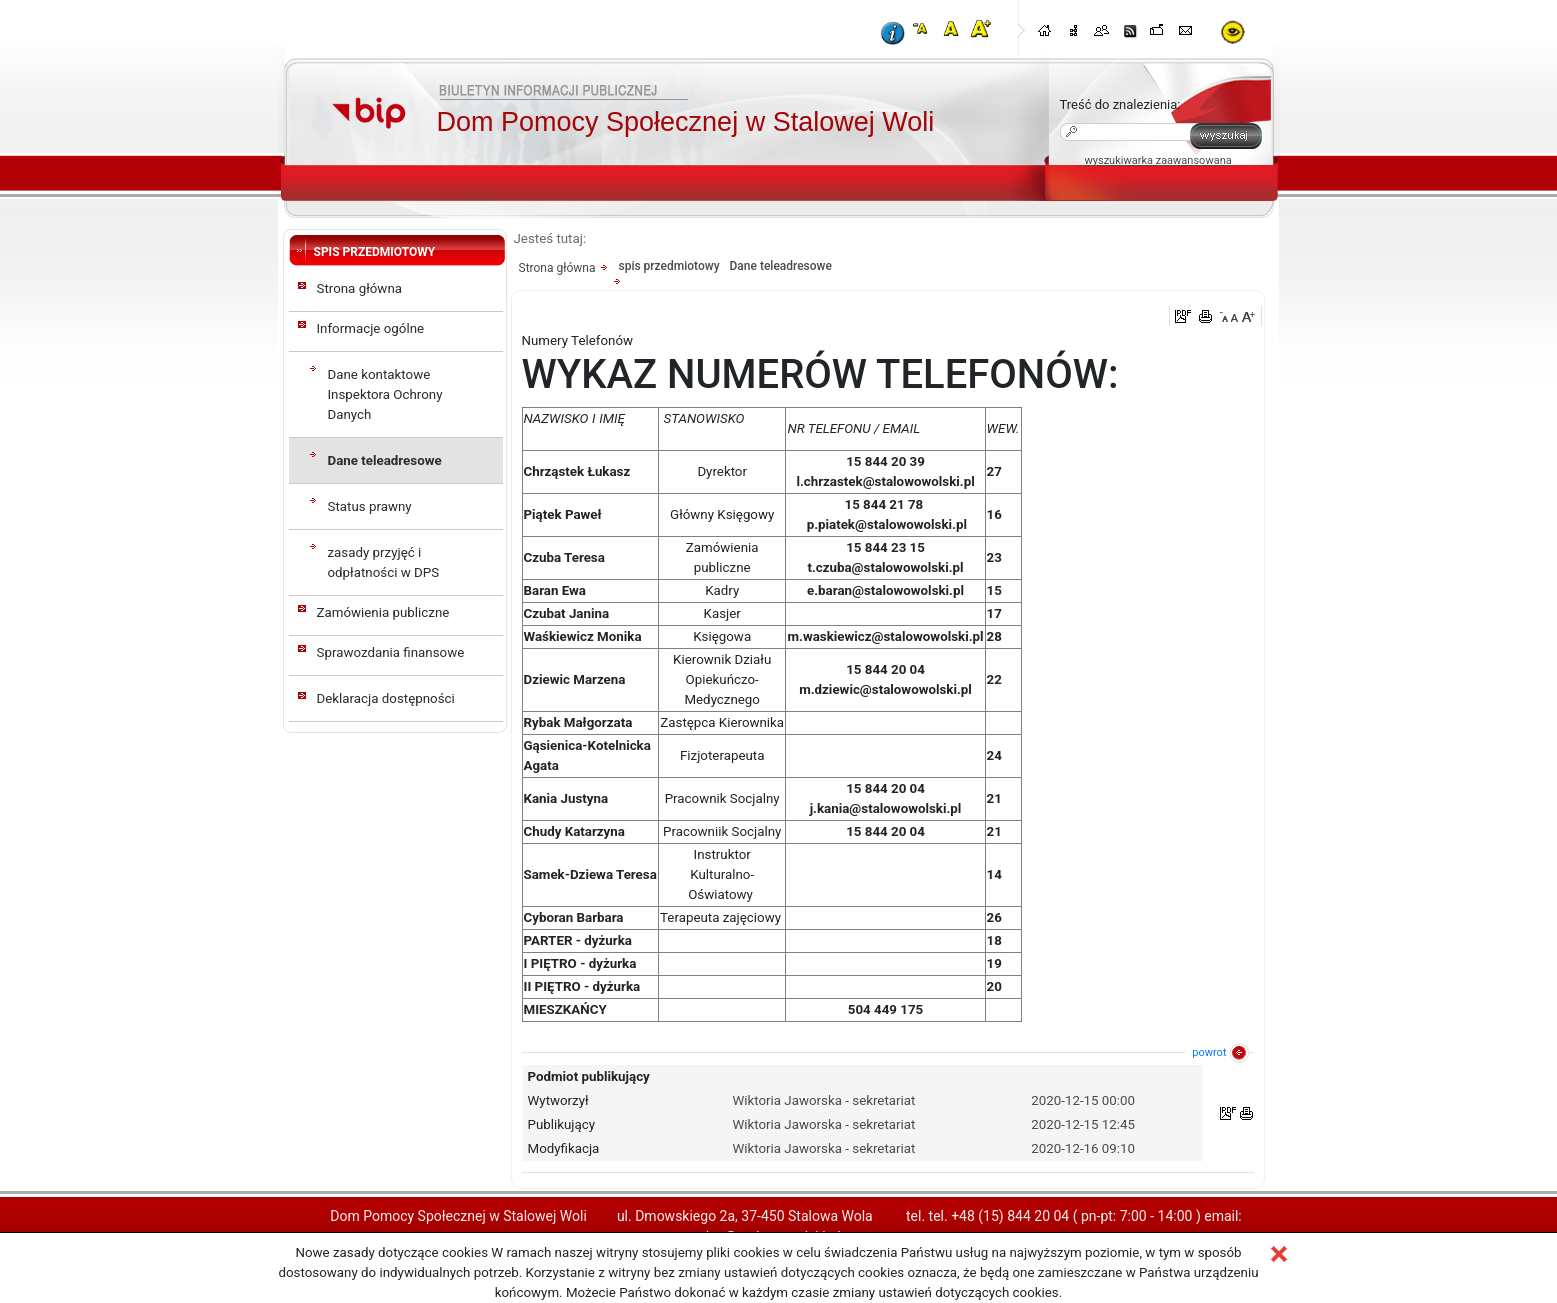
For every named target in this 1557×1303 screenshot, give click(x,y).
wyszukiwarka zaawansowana (1158, 160)
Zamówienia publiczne (383, 612)
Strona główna (360, 288)
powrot (1209, 1052)
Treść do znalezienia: (1120, 104)
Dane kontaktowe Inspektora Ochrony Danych (385, 394)
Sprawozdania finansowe (391, 652)
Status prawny (370, 506)
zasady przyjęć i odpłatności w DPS (384, 562)
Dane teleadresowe (385, 460)
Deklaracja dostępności (386, 698)
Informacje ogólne (371, 328)
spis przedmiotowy (668, 266)
